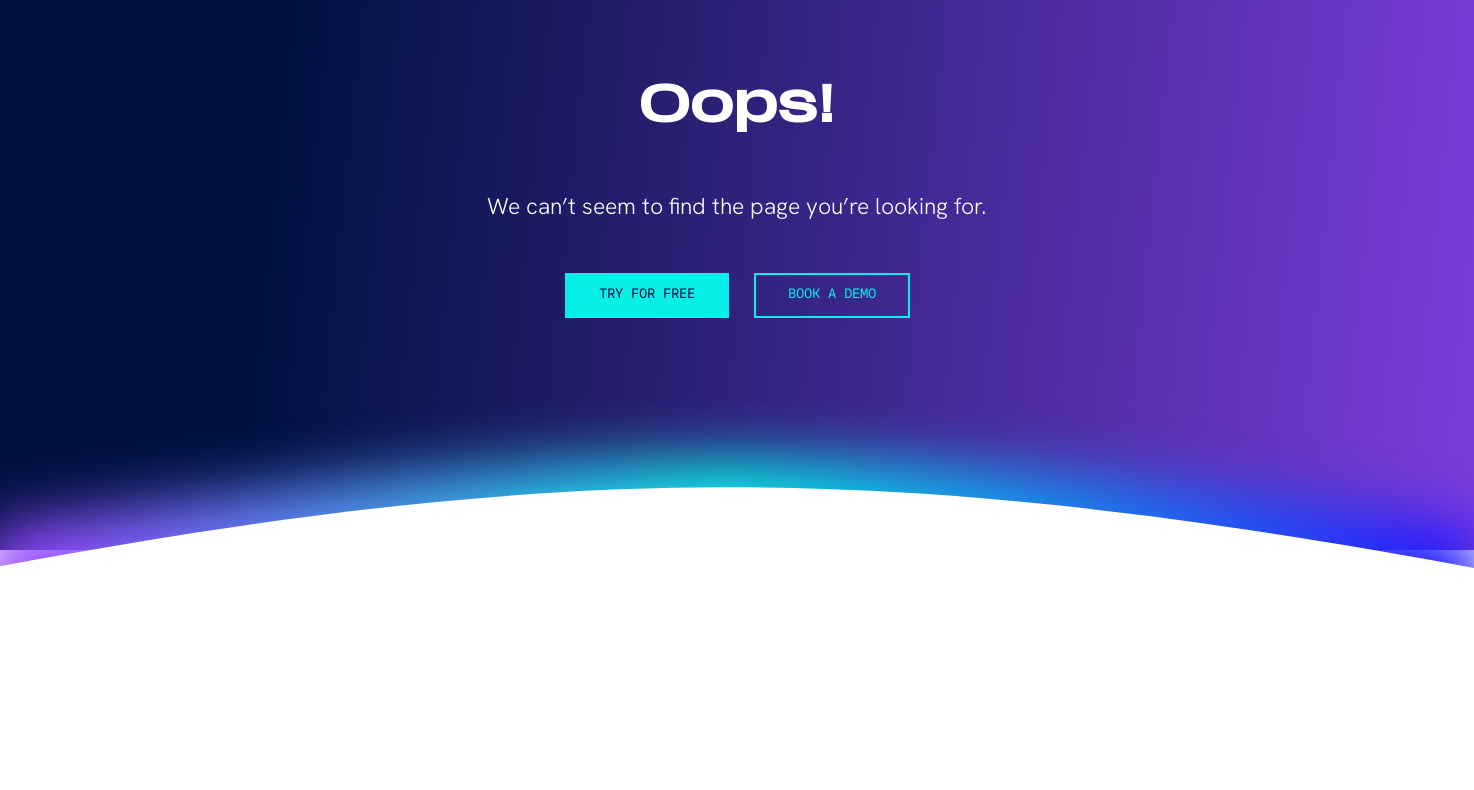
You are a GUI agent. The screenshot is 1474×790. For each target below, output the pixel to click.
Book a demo (832, 294)
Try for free (647, 294)
